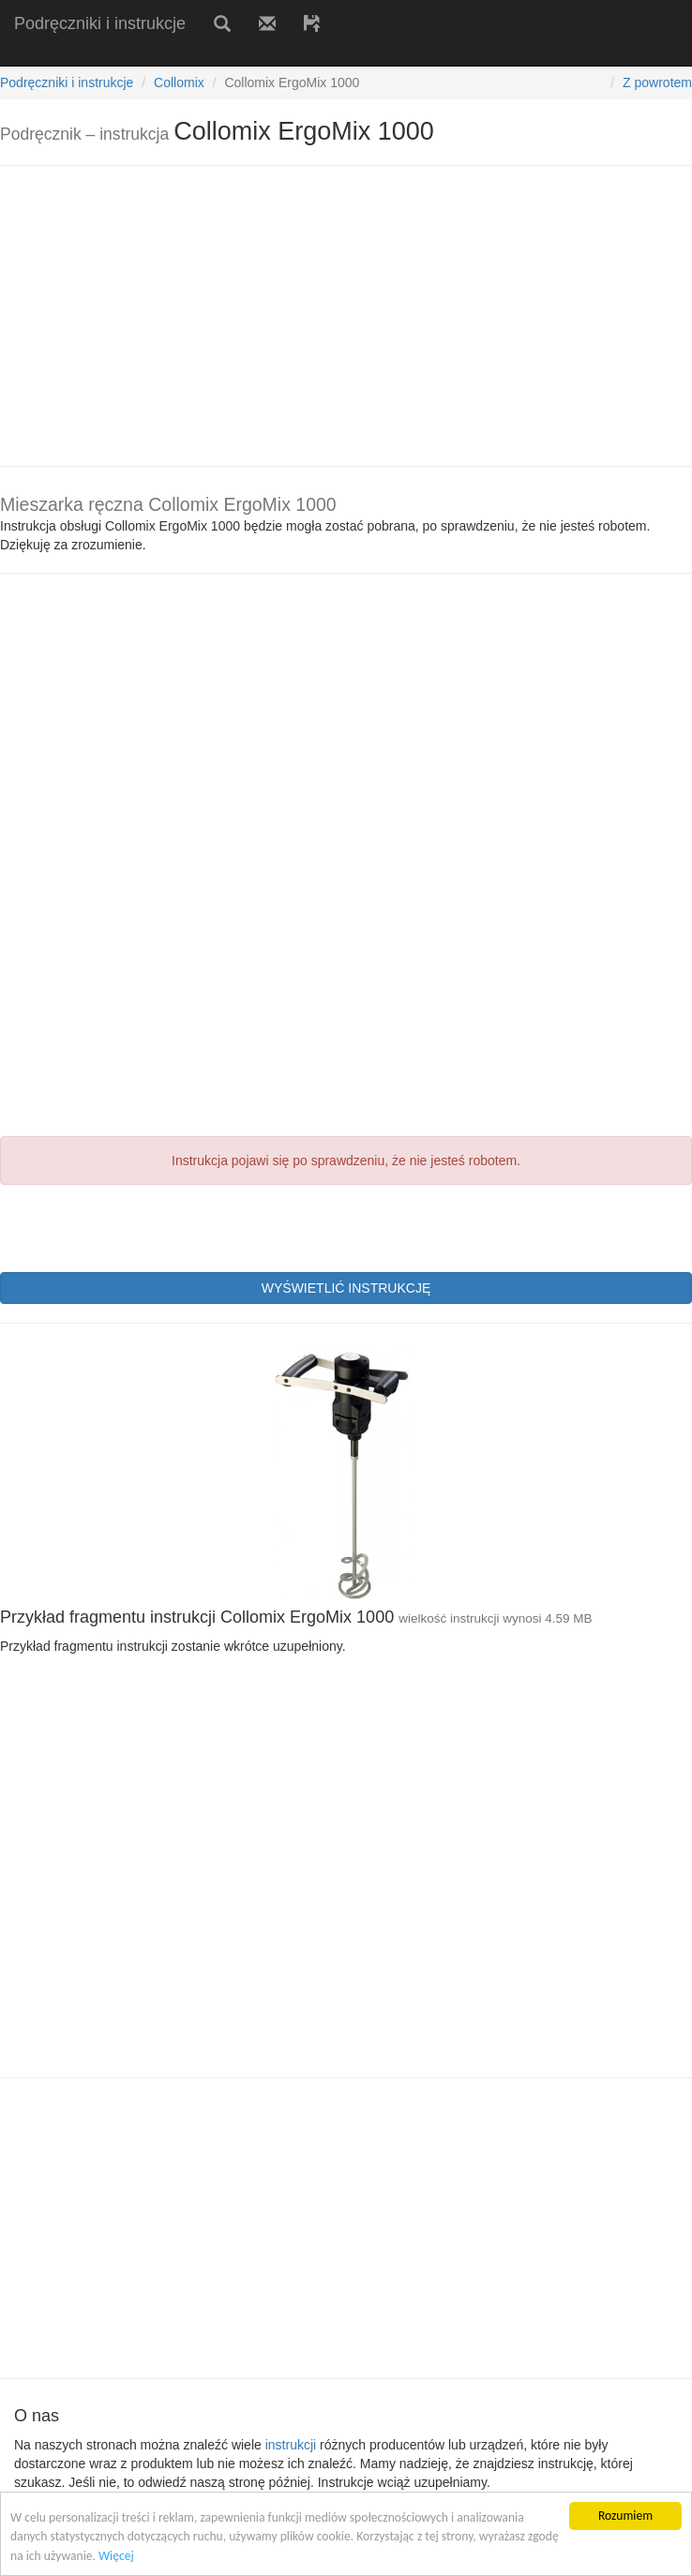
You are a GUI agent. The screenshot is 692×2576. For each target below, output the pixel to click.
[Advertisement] (219, 54)
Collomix (179, 82)
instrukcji (290, 2444)
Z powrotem (657, 82)
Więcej (116, 2556)
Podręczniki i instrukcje (100, 23)
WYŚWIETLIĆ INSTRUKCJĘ (346, 1288)
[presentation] (142, 1226)
